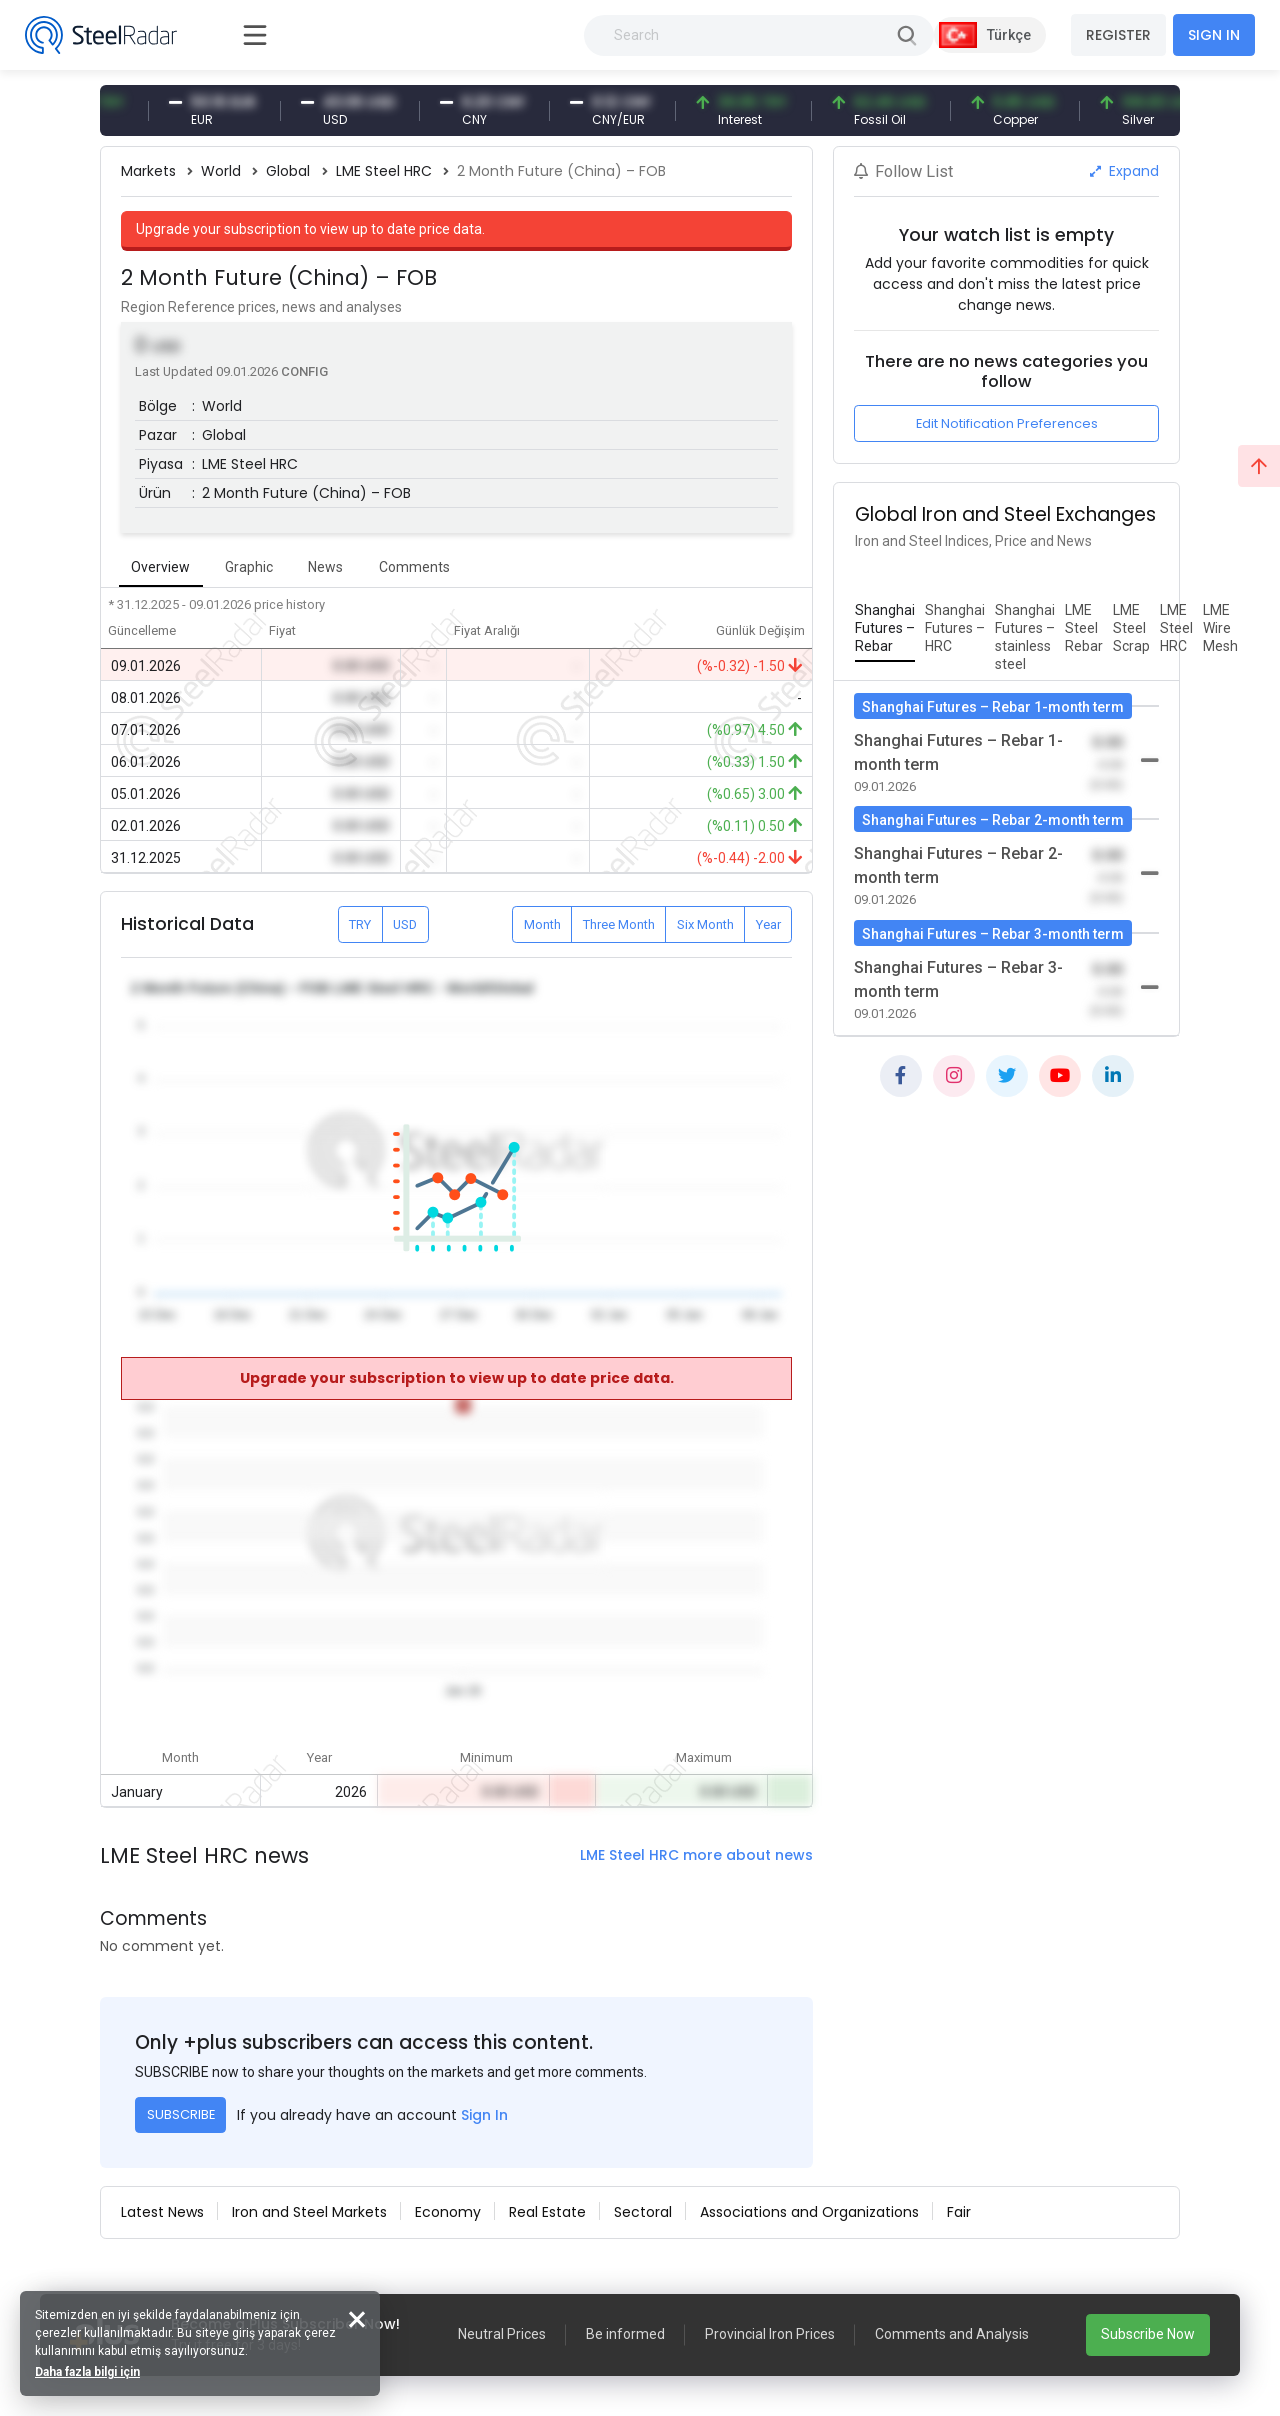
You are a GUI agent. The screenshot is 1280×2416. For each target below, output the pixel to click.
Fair (959, 2212)
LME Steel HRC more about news (696, 1855)
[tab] (885, 629)
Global (288, 171)
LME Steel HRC (384, 171)
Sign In (484, 2115)
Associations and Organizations (809, 2212)
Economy (448, 2212)
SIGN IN (1214, 35)
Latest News (162, 2212)
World (221, 171)
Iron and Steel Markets (309, 2212)
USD (405, 924)
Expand (1124, 171)
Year (768, 924)
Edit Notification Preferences (1007, 423)
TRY (360, 924)
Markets (148, 171)
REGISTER (1118, 35)
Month (542, 924)
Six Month (705, 924)
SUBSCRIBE (181, 2114)
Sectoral (643, 2212)
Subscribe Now (1148, 2334)
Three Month (619, 924)
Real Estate (547, 2212)
